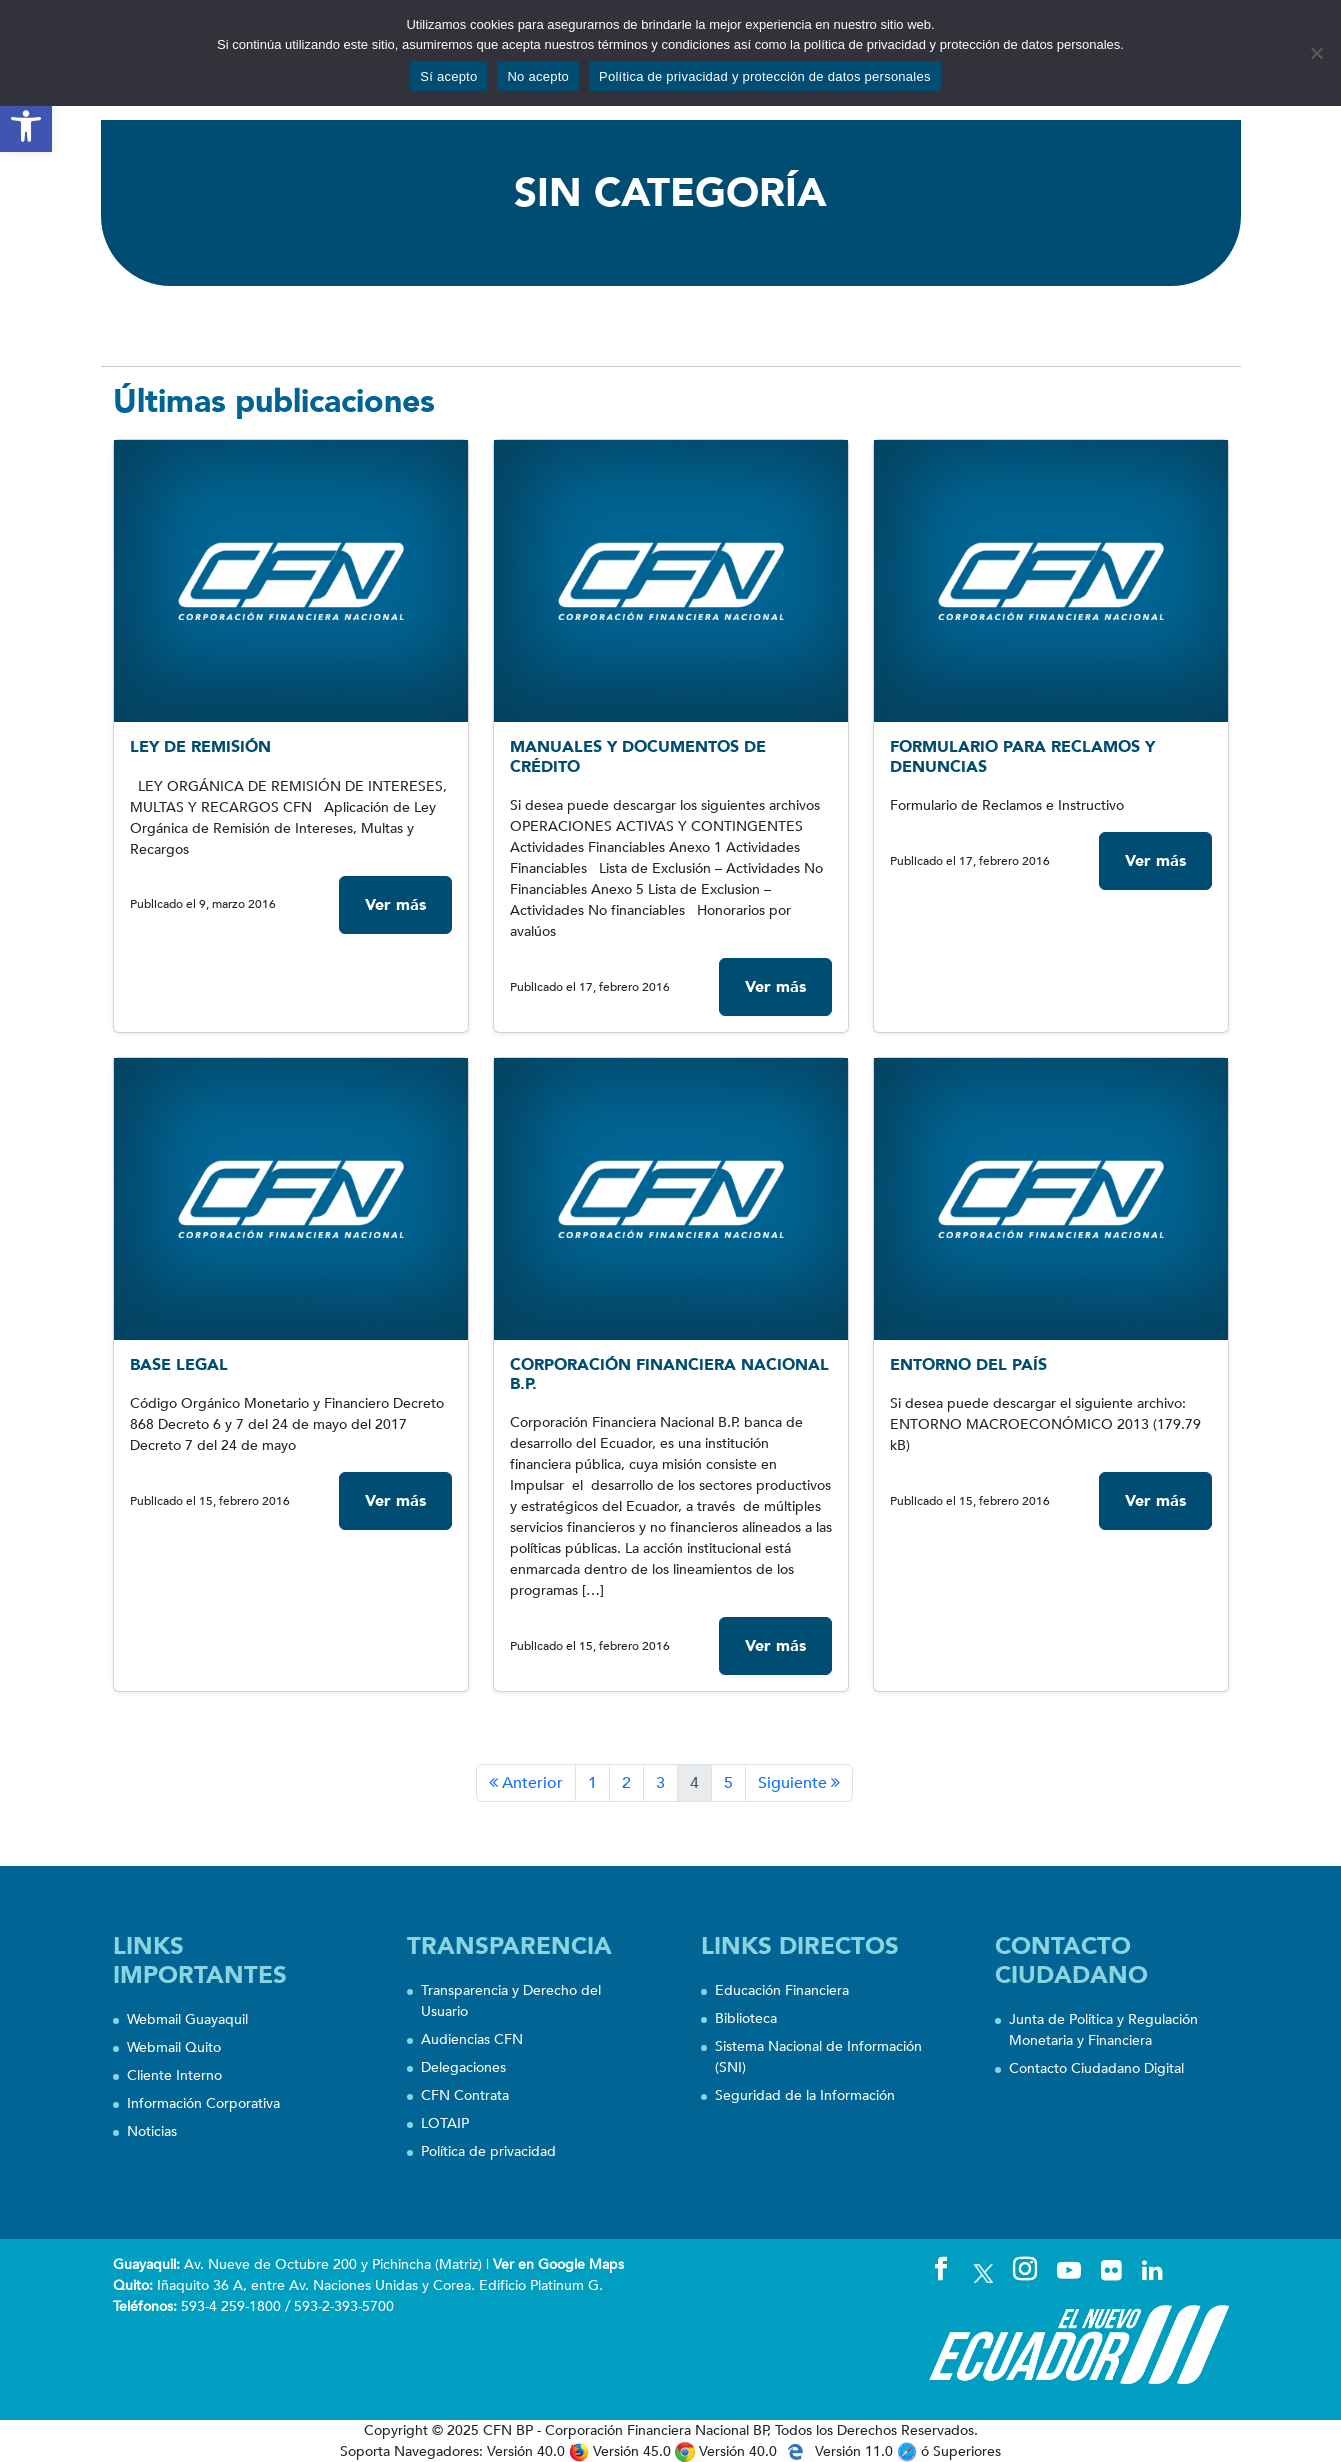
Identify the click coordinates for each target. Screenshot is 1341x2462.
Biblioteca (746, 2018)
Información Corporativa (203, 2103)
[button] (26, 126)
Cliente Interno (174, 2075)
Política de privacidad (488, 2151)
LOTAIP (445, 2123)
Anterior (526, 1783)
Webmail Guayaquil (187, 2019)
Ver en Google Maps (558, 2264)
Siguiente (799, 1783)
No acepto (538, 76)
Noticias (152, 2131)
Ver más (395, 905)
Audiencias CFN (472, 2039)
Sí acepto (448, 76)
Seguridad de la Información (805, 2095)
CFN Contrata (465, 2095)
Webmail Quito (174, 2047)
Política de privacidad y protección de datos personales (765, 76)
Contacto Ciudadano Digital (1096, 2068)
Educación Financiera (782, 1990)
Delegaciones (463, 2067)
